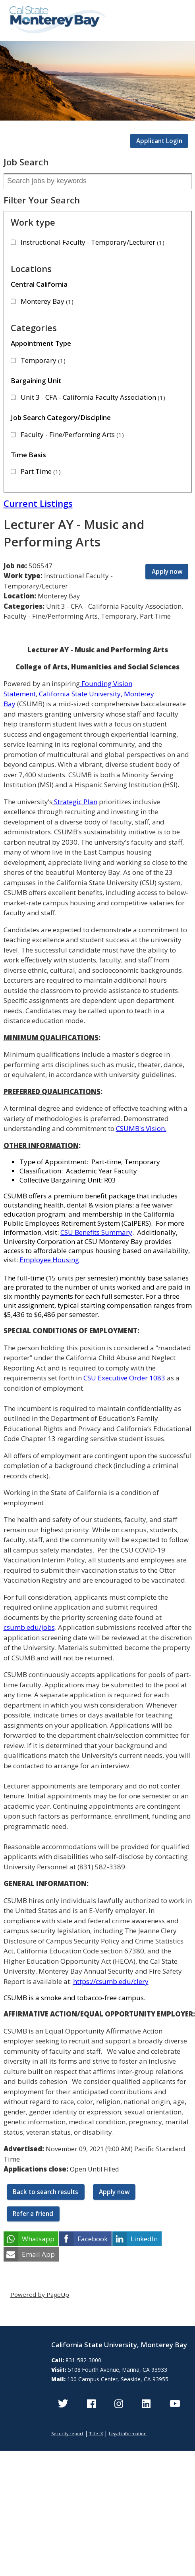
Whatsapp (38, 2238)
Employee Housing (49, 1259)
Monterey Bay (47, 301)
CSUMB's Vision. (141, 1128)
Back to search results (45, 2192)
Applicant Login (159, 141)
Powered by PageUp (39, 2294)
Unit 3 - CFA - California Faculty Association (93, 397)
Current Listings (38, 503)
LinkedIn (144, 2238)
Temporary (43, 360)
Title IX (96, 2433)
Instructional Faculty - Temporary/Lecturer (92, 242)
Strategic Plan (74, 801)
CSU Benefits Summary (96, 1232)
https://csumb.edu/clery (111, 1981)
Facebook (92, 2238)
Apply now (167, 571)
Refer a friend (33, 2214)
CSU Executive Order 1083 (124, 1377)
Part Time (41, 471)
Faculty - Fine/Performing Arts (72, 434)
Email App (38, 2254)
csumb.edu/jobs (29, 1627)
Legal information (128, 2433)
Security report (67, 2433)
